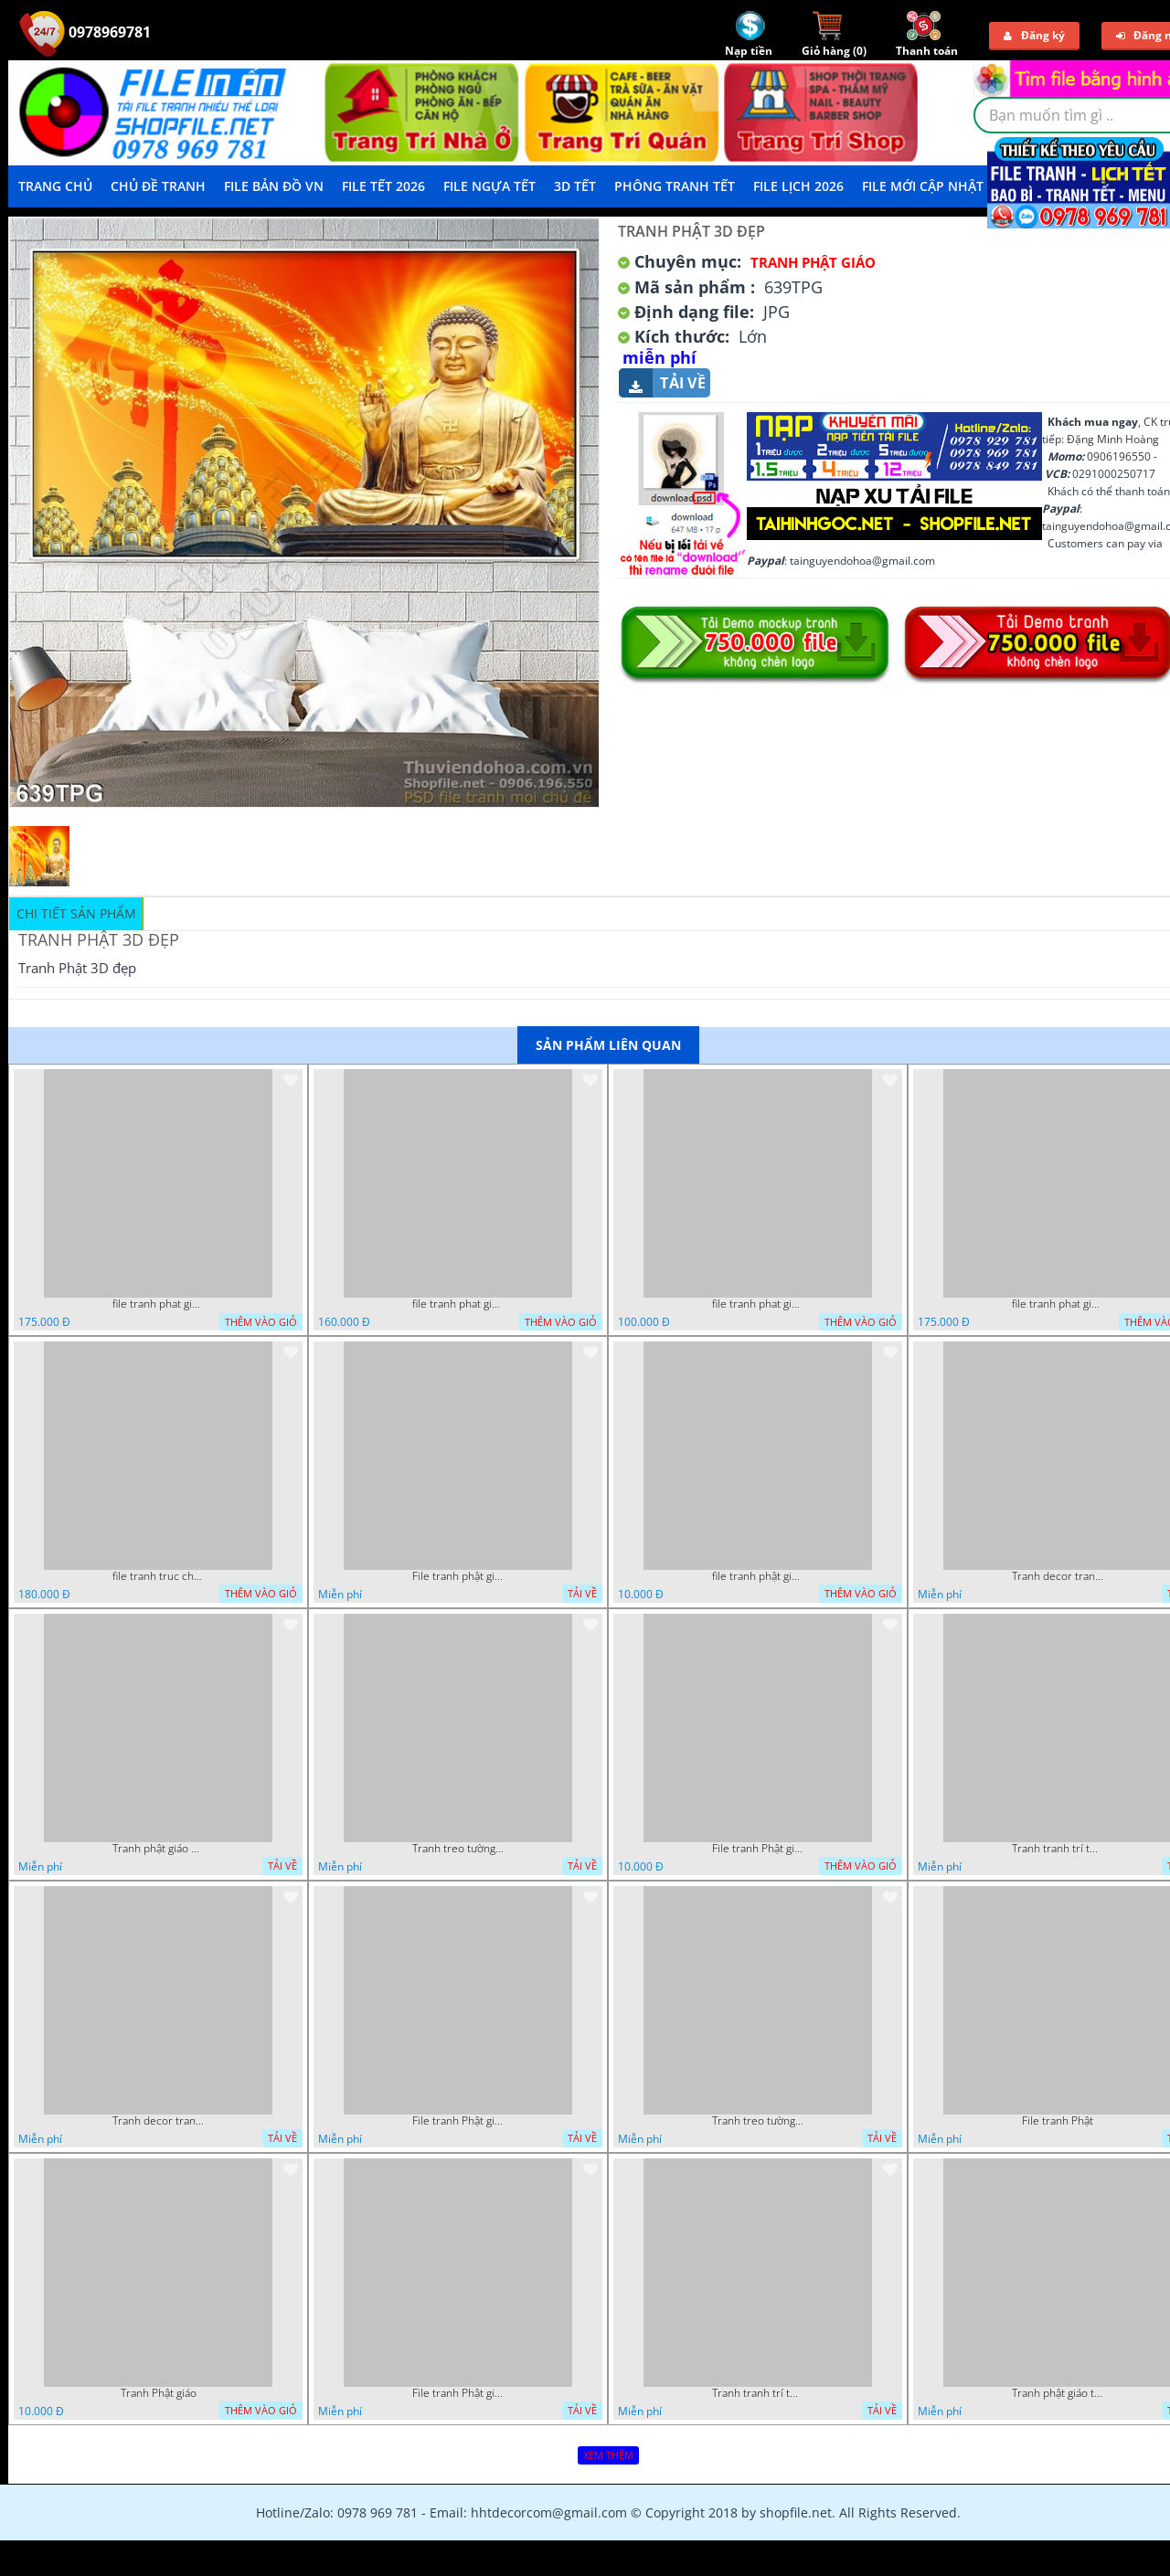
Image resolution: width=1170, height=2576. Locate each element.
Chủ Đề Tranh (158, 186)
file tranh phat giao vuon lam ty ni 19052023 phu (757, 1304)
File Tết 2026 (383, 186)
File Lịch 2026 (798, 186)
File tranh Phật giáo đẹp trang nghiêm (458, 2393)
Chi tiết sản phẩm (76, 913)
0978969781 (85, 32)
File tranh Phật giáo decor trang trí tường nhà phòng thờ (757, 1848)
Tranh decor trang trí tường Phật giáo (1057, 1576)
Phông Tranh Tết (674, 186)
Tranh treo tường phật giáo (458, 1848)
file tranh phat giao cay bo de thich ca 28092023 (1057, 1304)
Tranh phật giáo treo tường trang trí (1057, 2393)
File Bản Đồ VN (274, 186)
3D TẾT (575, 186)
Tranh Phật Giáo (813, 262)
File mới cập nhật (923, 186)
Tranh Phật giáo (159, 2393)
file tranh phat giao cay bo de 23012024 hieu (158, 1304)
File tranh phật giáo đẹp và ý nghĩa (458, 1576)
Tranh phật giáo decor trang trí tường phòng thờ (158, 1848)
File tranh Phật (1057, 2121)
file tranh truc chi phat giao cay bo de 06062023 (158, 1576)
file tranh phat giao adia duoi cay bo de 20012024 (458, 1304)
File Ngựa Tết (489, 186)
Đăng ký (1034, 35)
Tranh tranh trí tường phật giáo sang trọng (1057, 1848)
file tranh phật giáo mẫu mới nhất (757, 1576)
